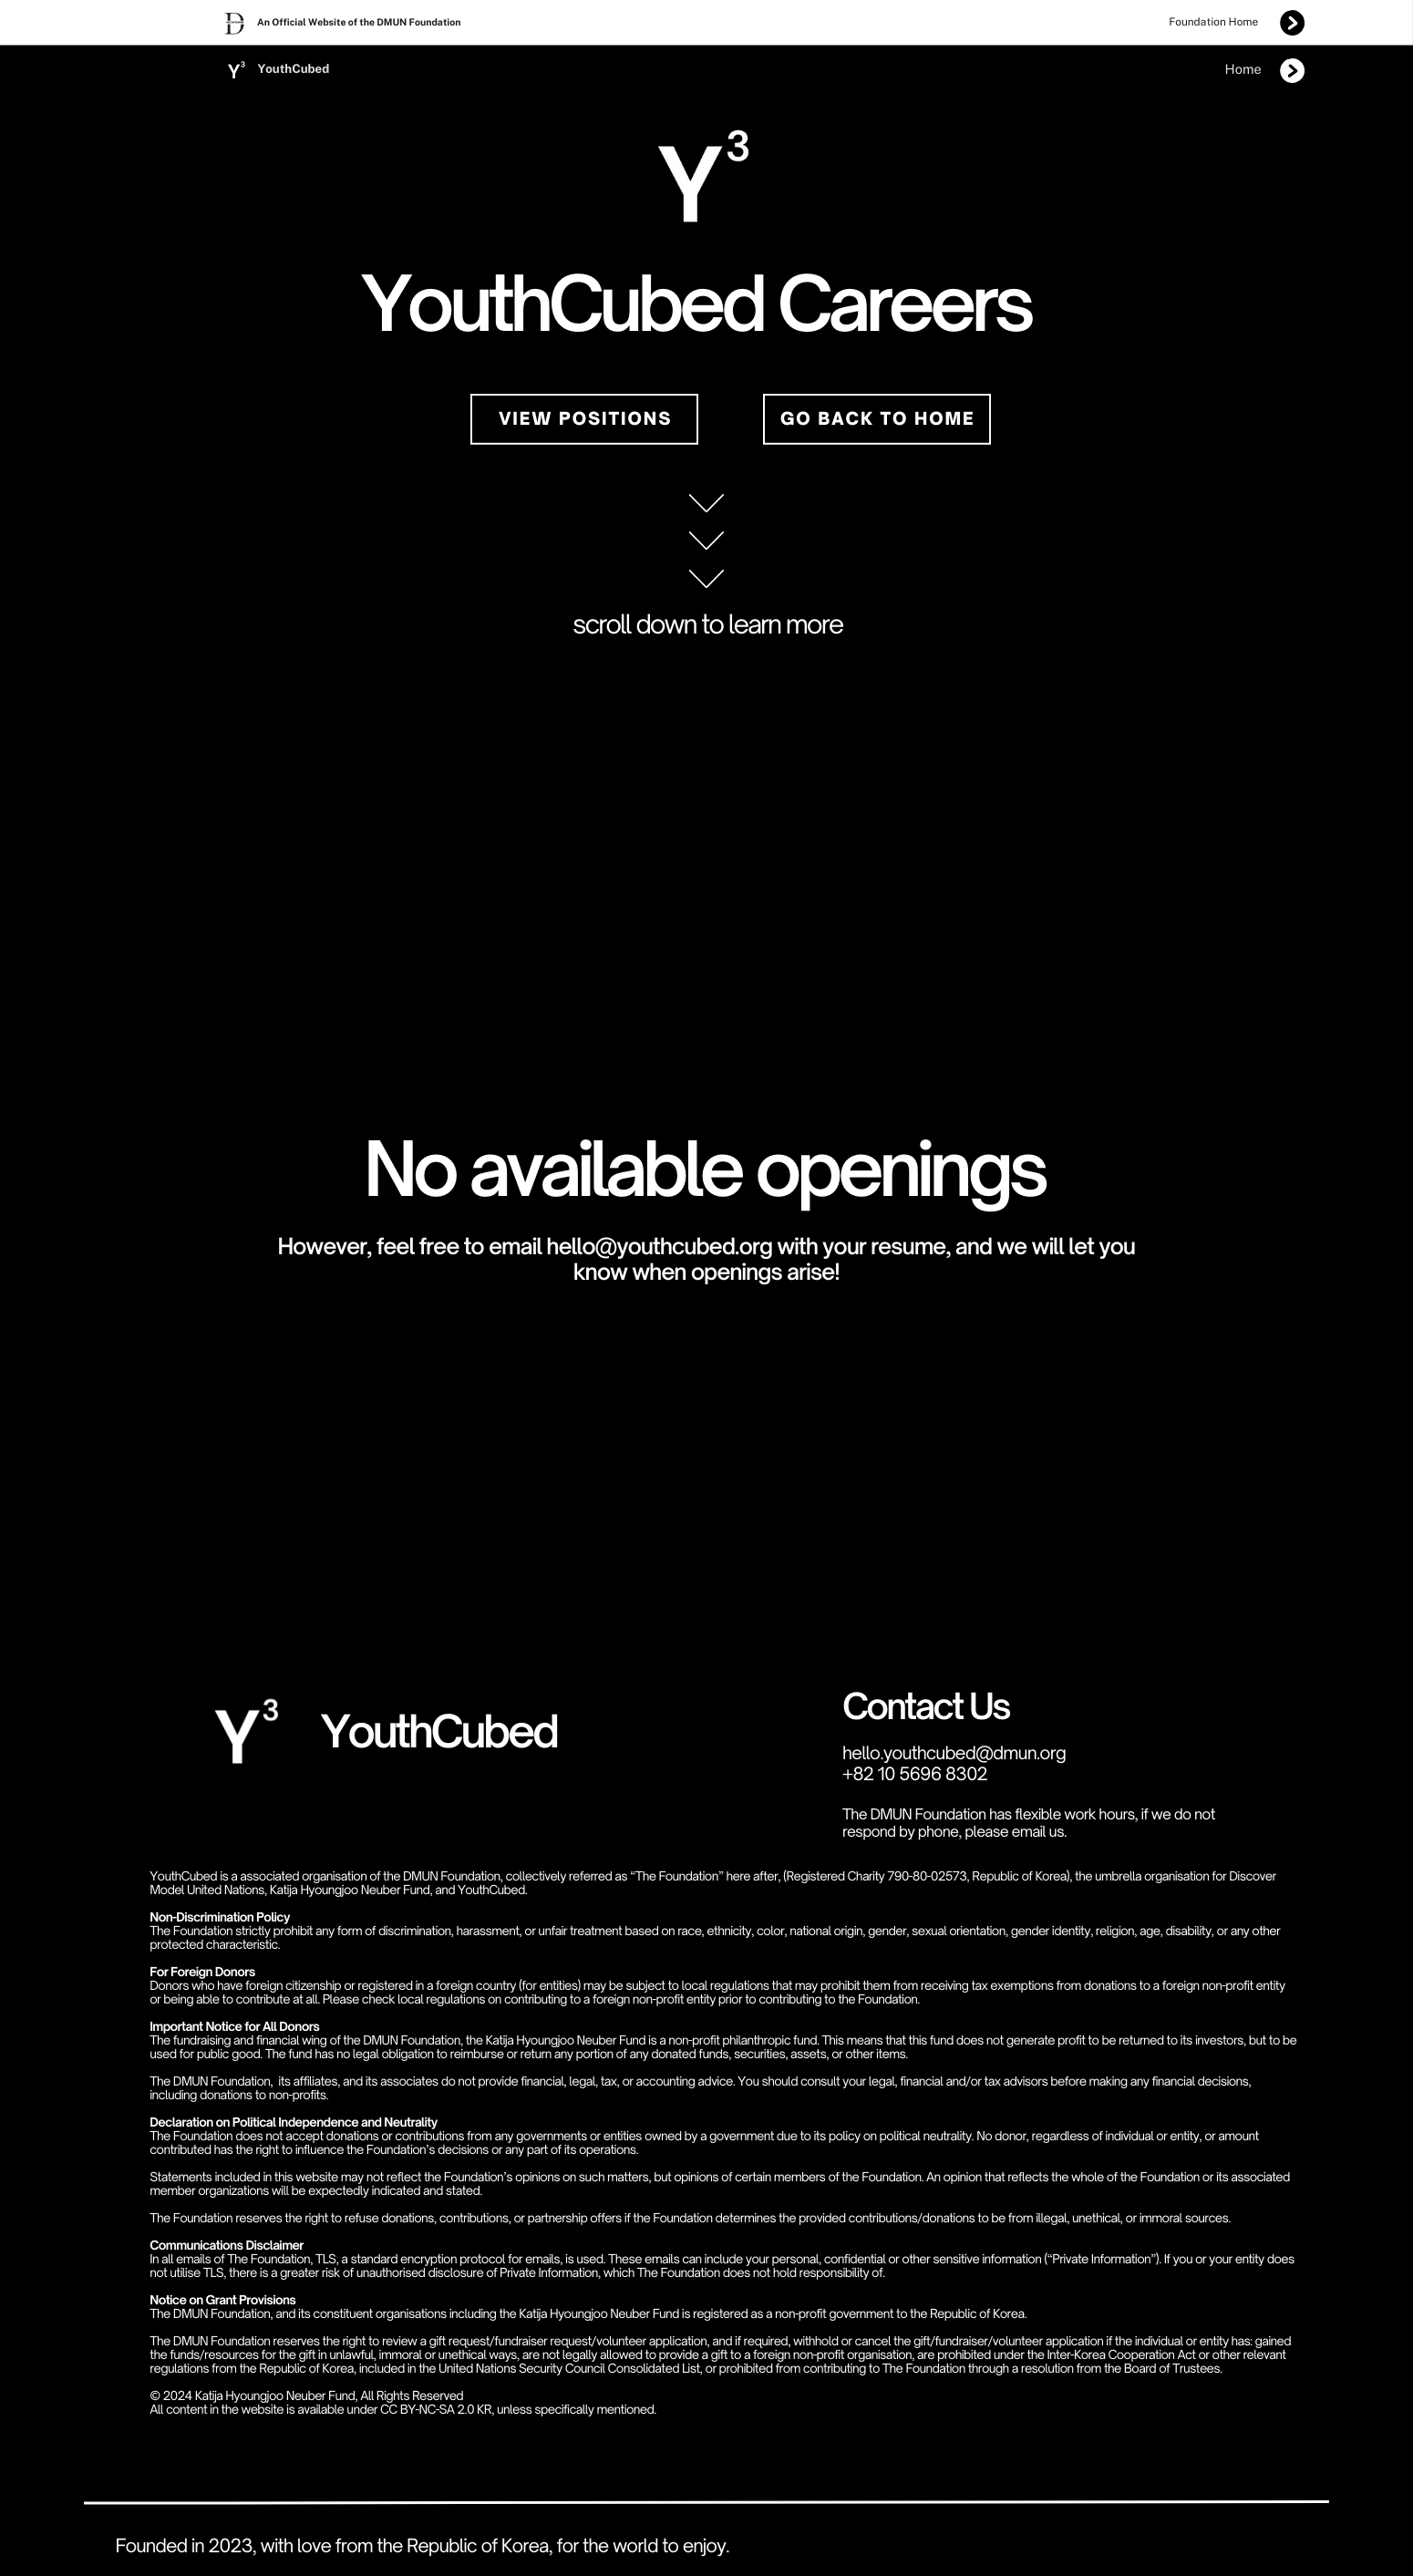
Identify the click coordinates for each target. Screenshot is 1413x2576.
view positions (585, 418)
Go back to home (877, 418)
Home (1243, 69)
